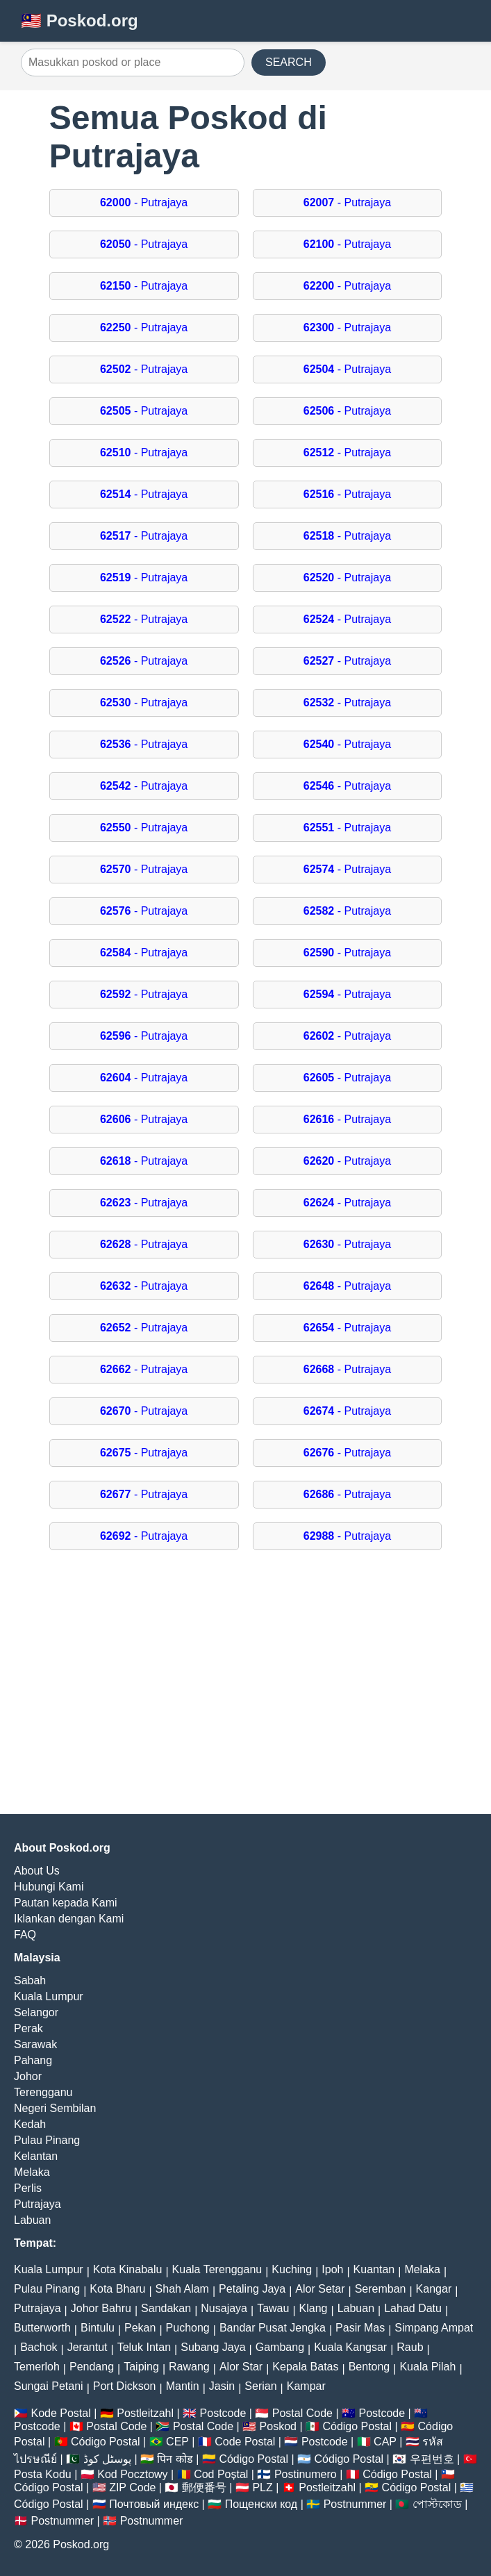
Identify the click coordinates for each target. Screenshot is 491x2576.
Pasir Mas (360, 2328)
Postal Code (302, 2413)
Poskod (278, 2426)
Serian (260, 2386)
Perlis (28, 2188)
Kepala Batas (305, 2367)
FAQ (25, 1935)
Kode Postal (60, 2413)
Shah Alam (182, 2289)
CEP (177, 2442)
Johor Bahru (101, 2308)
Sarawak (35, 2044)
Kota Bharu (117, 2289)
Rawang (189, 2367)
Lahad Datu (413, 2308)
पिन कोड (174, 2459)
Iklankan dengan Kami (69, 1919)
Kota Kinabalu (128, 2269)
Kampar (306, 2386)
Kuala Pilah (427, 2367)
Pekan (140, 2328)
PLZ (262, 2487)
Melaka (32, 2172)
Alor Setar (319, 2289)
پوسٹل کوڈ (107, 2459)
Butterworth (42, 2328)
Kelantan (36, 2156)
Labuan (32, 2220)
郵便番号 (204, 2487)
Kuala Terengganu (217, 2269)
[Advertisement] (245, 1689)
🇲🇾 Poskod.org (79, 20)
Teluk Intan (144, 2347)
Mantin (182, 2386)
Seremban (380, 2289)
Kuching (292, 2269)
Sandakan (166, 2308)
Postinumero (305, 2474)
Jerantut (87, 2347)
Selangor (36, 2012)
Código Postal (357, 2426)
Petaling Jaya (252, 2289)
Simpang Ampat (433, 2328)
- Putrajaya (144, 202)
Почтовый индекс (154, 2504)
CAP (385, 2442)
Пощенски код (261, 2504)
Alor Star (241, 2367)
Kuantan (374, 2269)
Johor (28, 2076)
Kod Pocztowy (132, 2474)
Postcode (223, 2413)
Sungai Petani (48, 2386)
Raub (410, 2347)
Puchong (188, 2328)
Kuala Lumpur (48, 1996)
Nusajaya (224, 2308)
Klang (313, 2308)
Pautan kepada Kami (65, 1903)
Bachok (38, 2347)
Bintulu (98, 2328)
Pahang (33, 2060)
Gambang (280, 2347)
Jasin (222, 2386)
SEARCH (288, 62)
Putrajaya (37, 2204)
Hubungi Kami (49, 1887)
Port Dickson (124, 2386)
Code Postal (245, 2442)
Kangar (434, 2289)
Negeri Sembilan (55, 2108)
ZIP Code (132, 2487)
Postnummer (355, 2504)
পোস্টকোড (437, 2504)
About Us (37, 1871)
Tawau (273, 2308)
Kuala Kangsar (350, 2347)
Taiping (141, 2367)
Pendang (91, 2367)
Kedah (30, 2124)
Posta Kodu (43, 2474)
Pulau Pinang (47, 2140)
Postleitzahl (145, 2413)
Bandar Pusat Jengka (272, 2328)
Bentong (369, 2367)
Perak (28, 2028)
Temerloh (37, 2367)
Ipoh (332, 2269)
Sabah (30, 1980)
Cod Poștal (221, 2474)
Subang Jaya (213, 2347)
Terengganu (43, 2092)
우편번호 (432, 2459)
